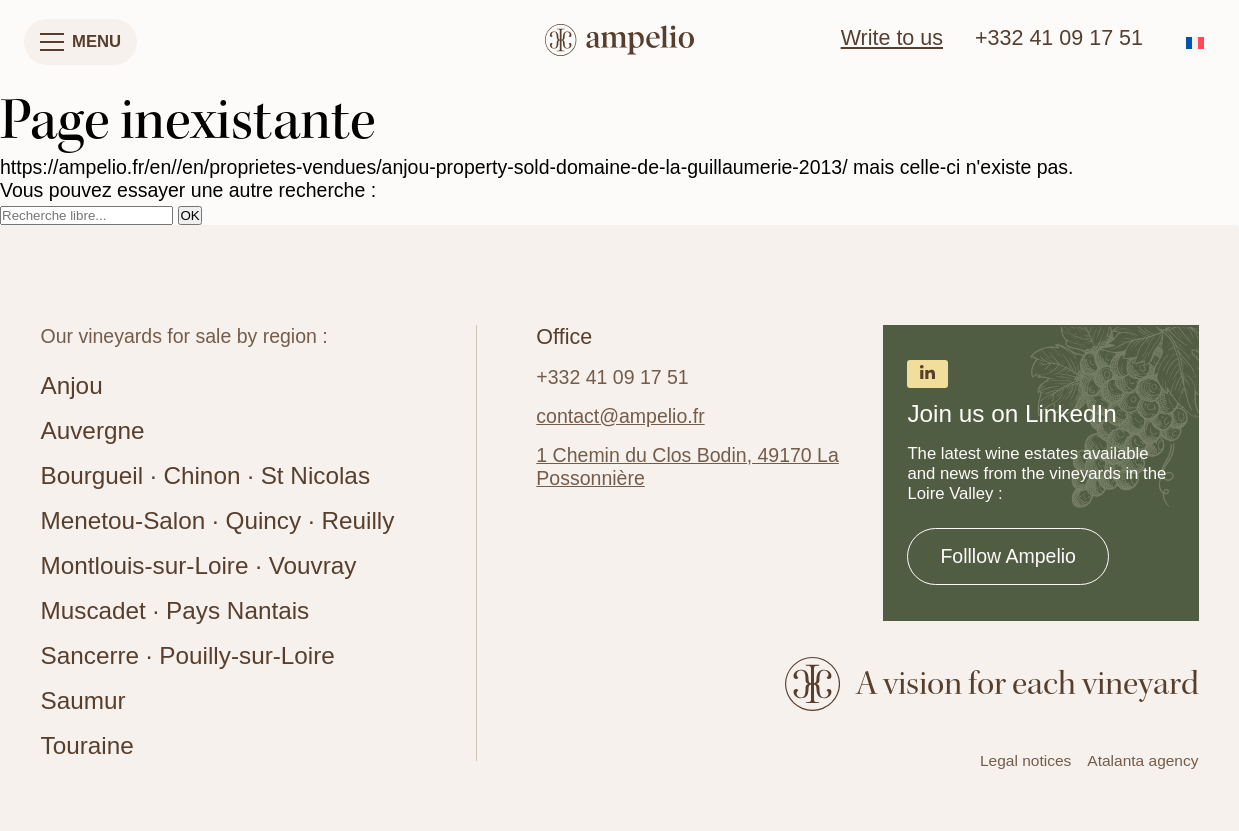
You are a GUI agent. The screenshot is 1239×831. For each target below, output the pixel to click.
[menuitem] (1195, 42)
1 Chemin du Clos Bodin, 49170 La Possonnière (687, 466)
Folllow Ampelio (1007, 556)
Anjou (72, 385)
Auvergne (93, 430)
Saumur (83, 700)
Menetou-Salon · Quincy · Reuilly (218, 520)
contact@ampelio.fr (620, 416)
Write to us (892, 38)
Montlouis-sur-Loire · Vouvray (199, 565)
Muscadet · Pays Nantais (175, 610)
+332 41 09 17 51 (1059, 38)
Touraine (87, 745)
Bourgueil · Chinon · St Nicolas (206, 475)
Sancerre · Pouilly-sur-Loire (188, 655)
